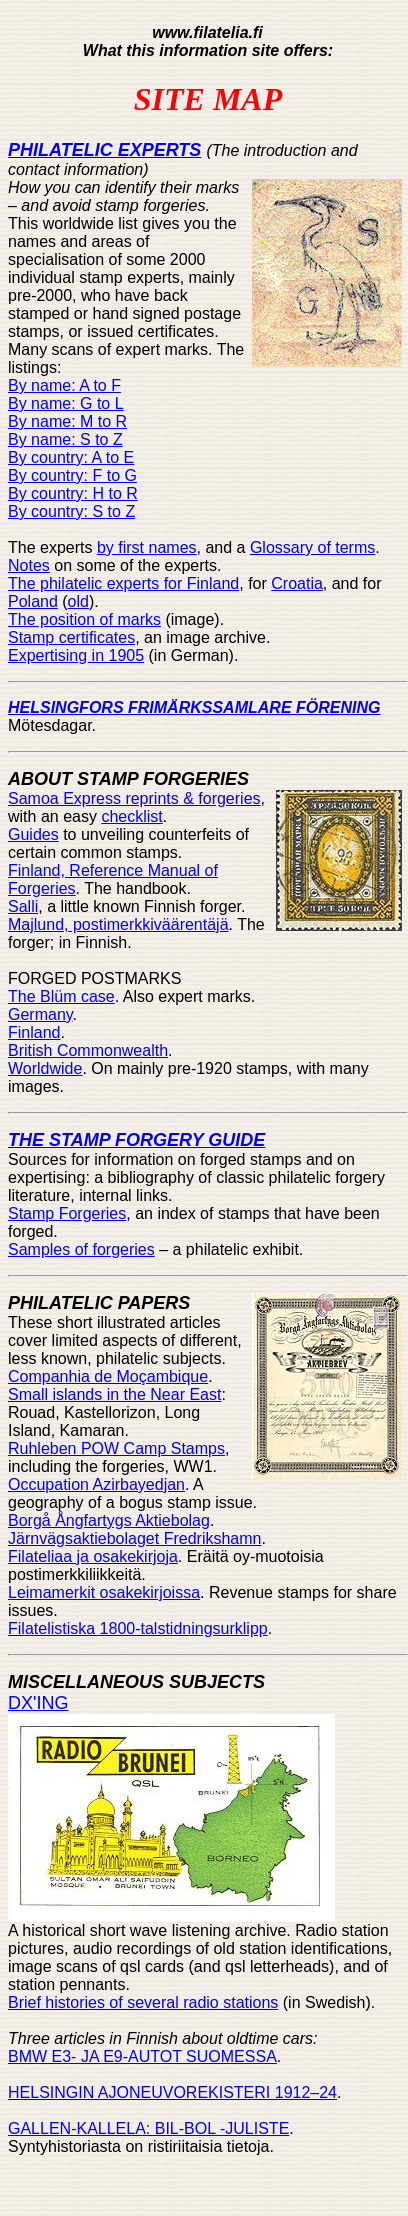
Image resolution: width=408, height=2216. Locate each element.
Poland (33, 601)
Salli (23, 906)
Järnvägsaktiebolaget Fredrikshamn (134, 1538)
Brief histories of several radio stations (143, 2002)
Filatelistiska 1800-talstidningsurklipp (138, 1628)
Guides (33, 834)
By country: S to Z (71, 511)
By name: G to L (66, 403)
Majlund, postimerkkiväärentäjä (118, 924)
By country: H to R (73, 493)
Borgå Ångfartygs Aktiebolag (109, 1520)
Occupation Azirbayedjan (96, 1484)
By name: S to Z (65, 439)
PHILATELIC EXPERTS (104, 150)
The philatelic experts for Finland (123, 583)
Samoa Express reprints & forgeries (134, 798)
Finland (34, 1032)
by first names (147, 547)
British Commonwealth (88, 1050)
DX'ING (38, 1703)
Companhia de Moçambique (108, 1376)
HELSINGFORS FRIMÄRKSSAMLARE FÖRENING (194, 707)
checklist (131, 816)
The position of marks (84, 619)
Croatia (297, 583)
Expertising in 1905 (76, 655)
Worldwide (45, 1068)
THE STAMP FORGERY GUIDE (136, 1140)
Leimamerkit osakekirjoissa (104, 1592)
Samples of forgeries (81, 1249)
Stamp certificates (71, 637)
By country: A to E (71, 457)
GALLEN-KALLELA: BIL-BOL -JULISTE (148, 2128)
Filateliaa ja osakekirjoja (93, 1556)
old (78, 601)
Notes (29, 565)
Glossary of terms (312, 547)
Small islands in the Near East (114, 1394)
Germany (40, 1014)
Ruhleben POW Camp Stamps (116, 1448)
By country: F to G (72, 475)
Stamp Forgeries (67, 1213)
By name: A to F (64, 385)
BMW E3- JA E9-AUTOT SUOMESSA (142, 2056)
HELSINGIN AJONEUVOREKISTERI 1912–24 (172, 2092)
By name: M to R (67, 421)
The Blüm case (61, 996)
